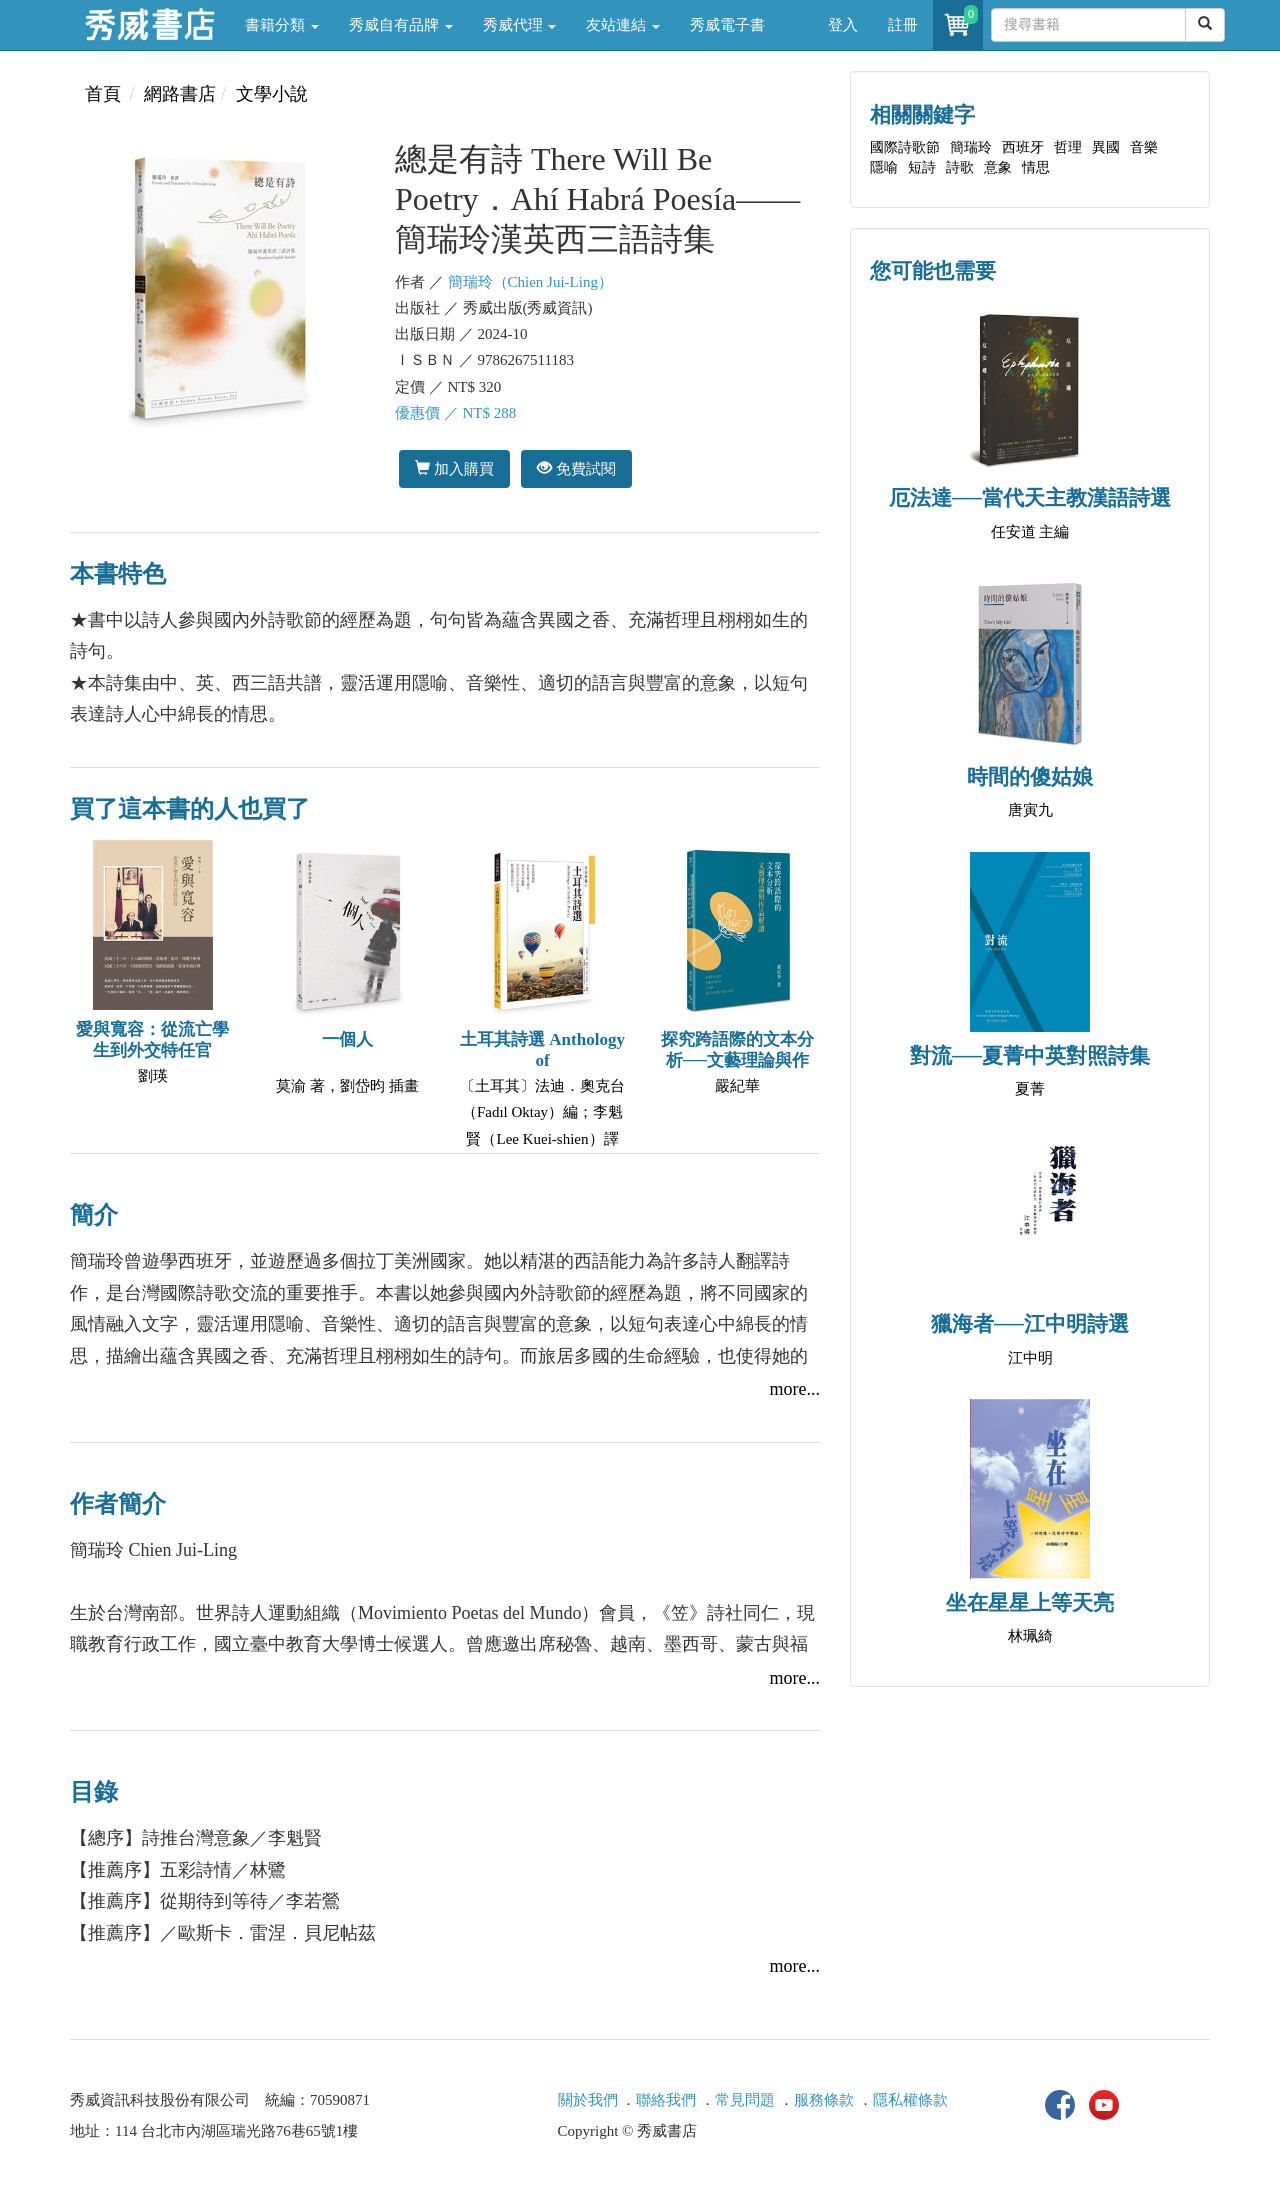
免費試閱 (576, 468)
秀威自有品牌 (401, 25)
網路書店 (180, 94)
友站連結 (623, 25)
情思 (1036, 167)
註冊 (903, 25)
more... (795, 1389)
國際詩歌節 (905, 147)
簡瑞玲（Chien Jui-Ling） (530, 282)
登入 (843, 25)
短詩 (922, 167)
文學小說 (272, 94)
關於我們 (588, 2100)
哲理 (1068, 147)
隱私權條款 (910, 2100)
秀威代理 (520, 25)
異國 (1106, 147)
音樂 (1144, 147)
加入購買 (454, 468)
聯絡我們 (666, 2100)
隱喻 (884, 167)
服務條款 (824, 2100)
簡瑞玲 (971, 147)
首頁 (103, 94)
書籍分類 (282, 25)
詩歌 (960, 167)
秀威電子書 (727, 25)
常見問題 (745, 2100)
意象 (998, 167)
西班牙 (1023, 147)
